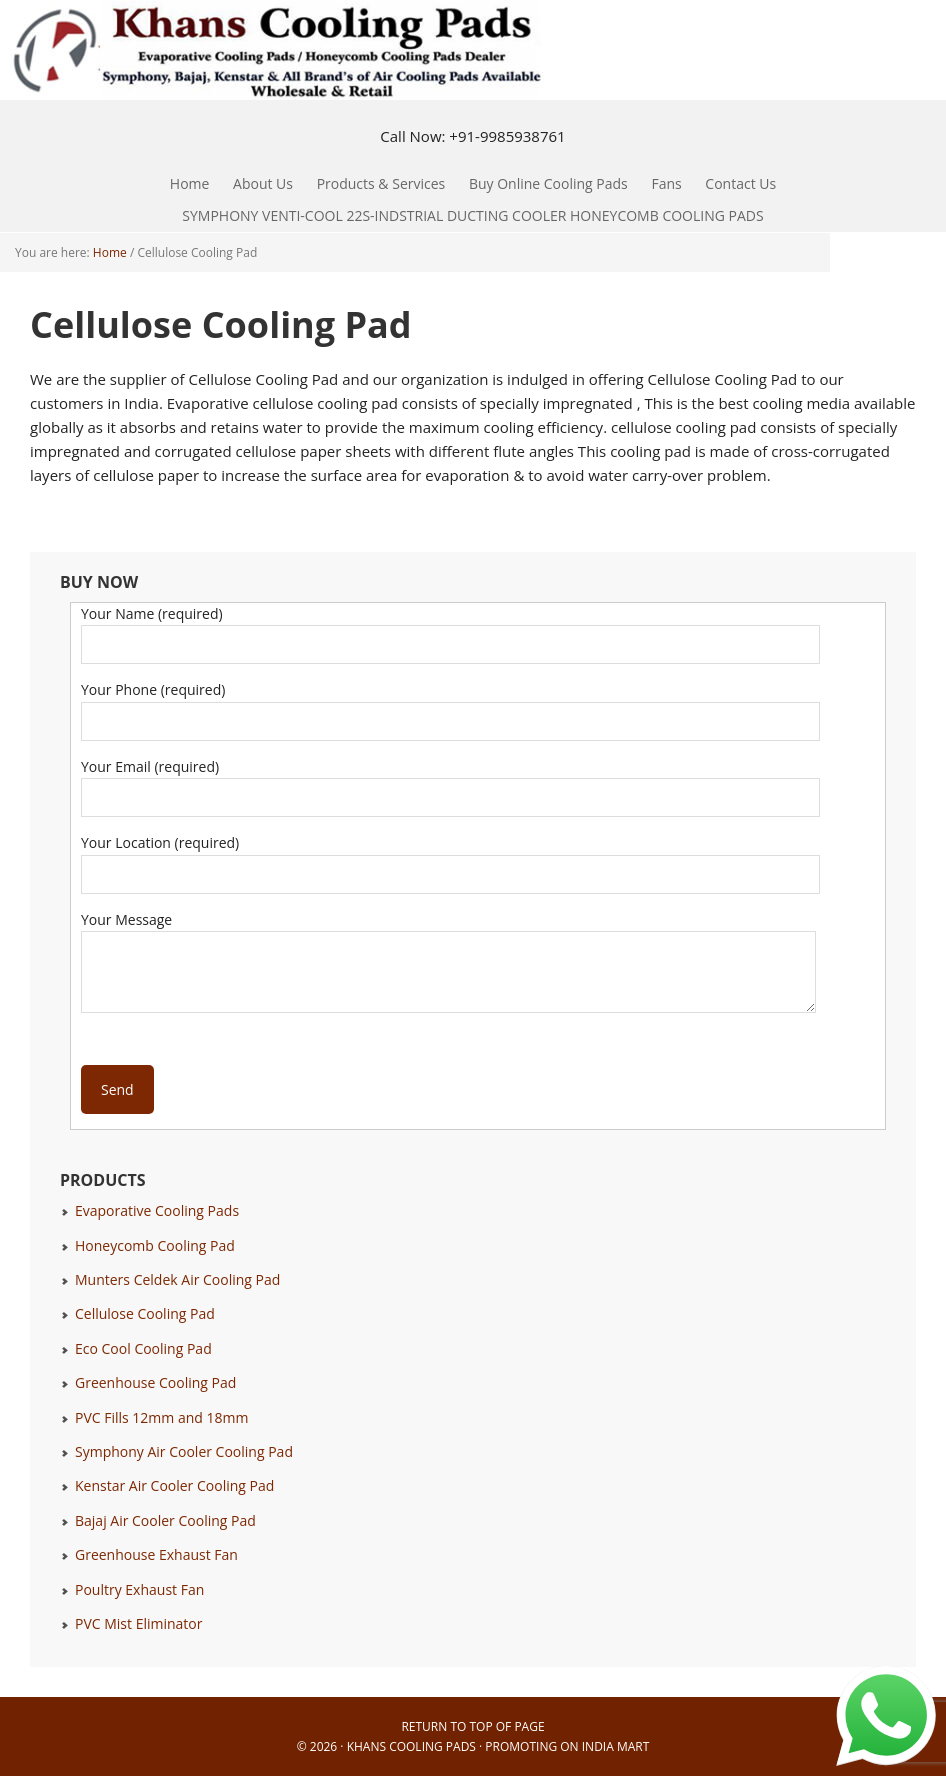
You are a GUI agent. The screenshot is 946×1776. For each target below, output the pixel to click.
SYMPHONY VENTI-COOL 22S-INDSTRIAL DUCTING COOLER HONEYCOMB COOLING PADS (472, 215)
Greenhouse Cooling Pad (155, 1382)
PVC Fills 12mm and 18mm (161, 1417)
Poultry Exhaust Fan (139, 1589)
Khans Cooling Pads (411, 1746)
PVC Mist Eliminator (139, 1623)
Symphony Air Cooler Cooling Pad (184, 1451)
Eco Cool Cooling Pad (143, 1348)
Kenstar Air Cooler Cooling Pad (174, 1485)
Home (190, 183)
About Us (263, 183)
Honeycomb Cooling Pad (155, 1245)
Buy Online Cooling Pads (548, 183)
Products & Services (376, 183)
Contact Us (740, 183)
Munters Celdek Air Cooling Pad (177, 1279)
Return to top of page (472, 1726)
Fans (661, 183)
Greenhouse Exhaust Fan (156, 1554)
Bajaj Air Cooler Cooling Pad (165, 1520)
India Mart (616, 1746)
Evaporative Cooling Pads (157, 1210)
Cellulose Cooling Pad (145, 1313)
